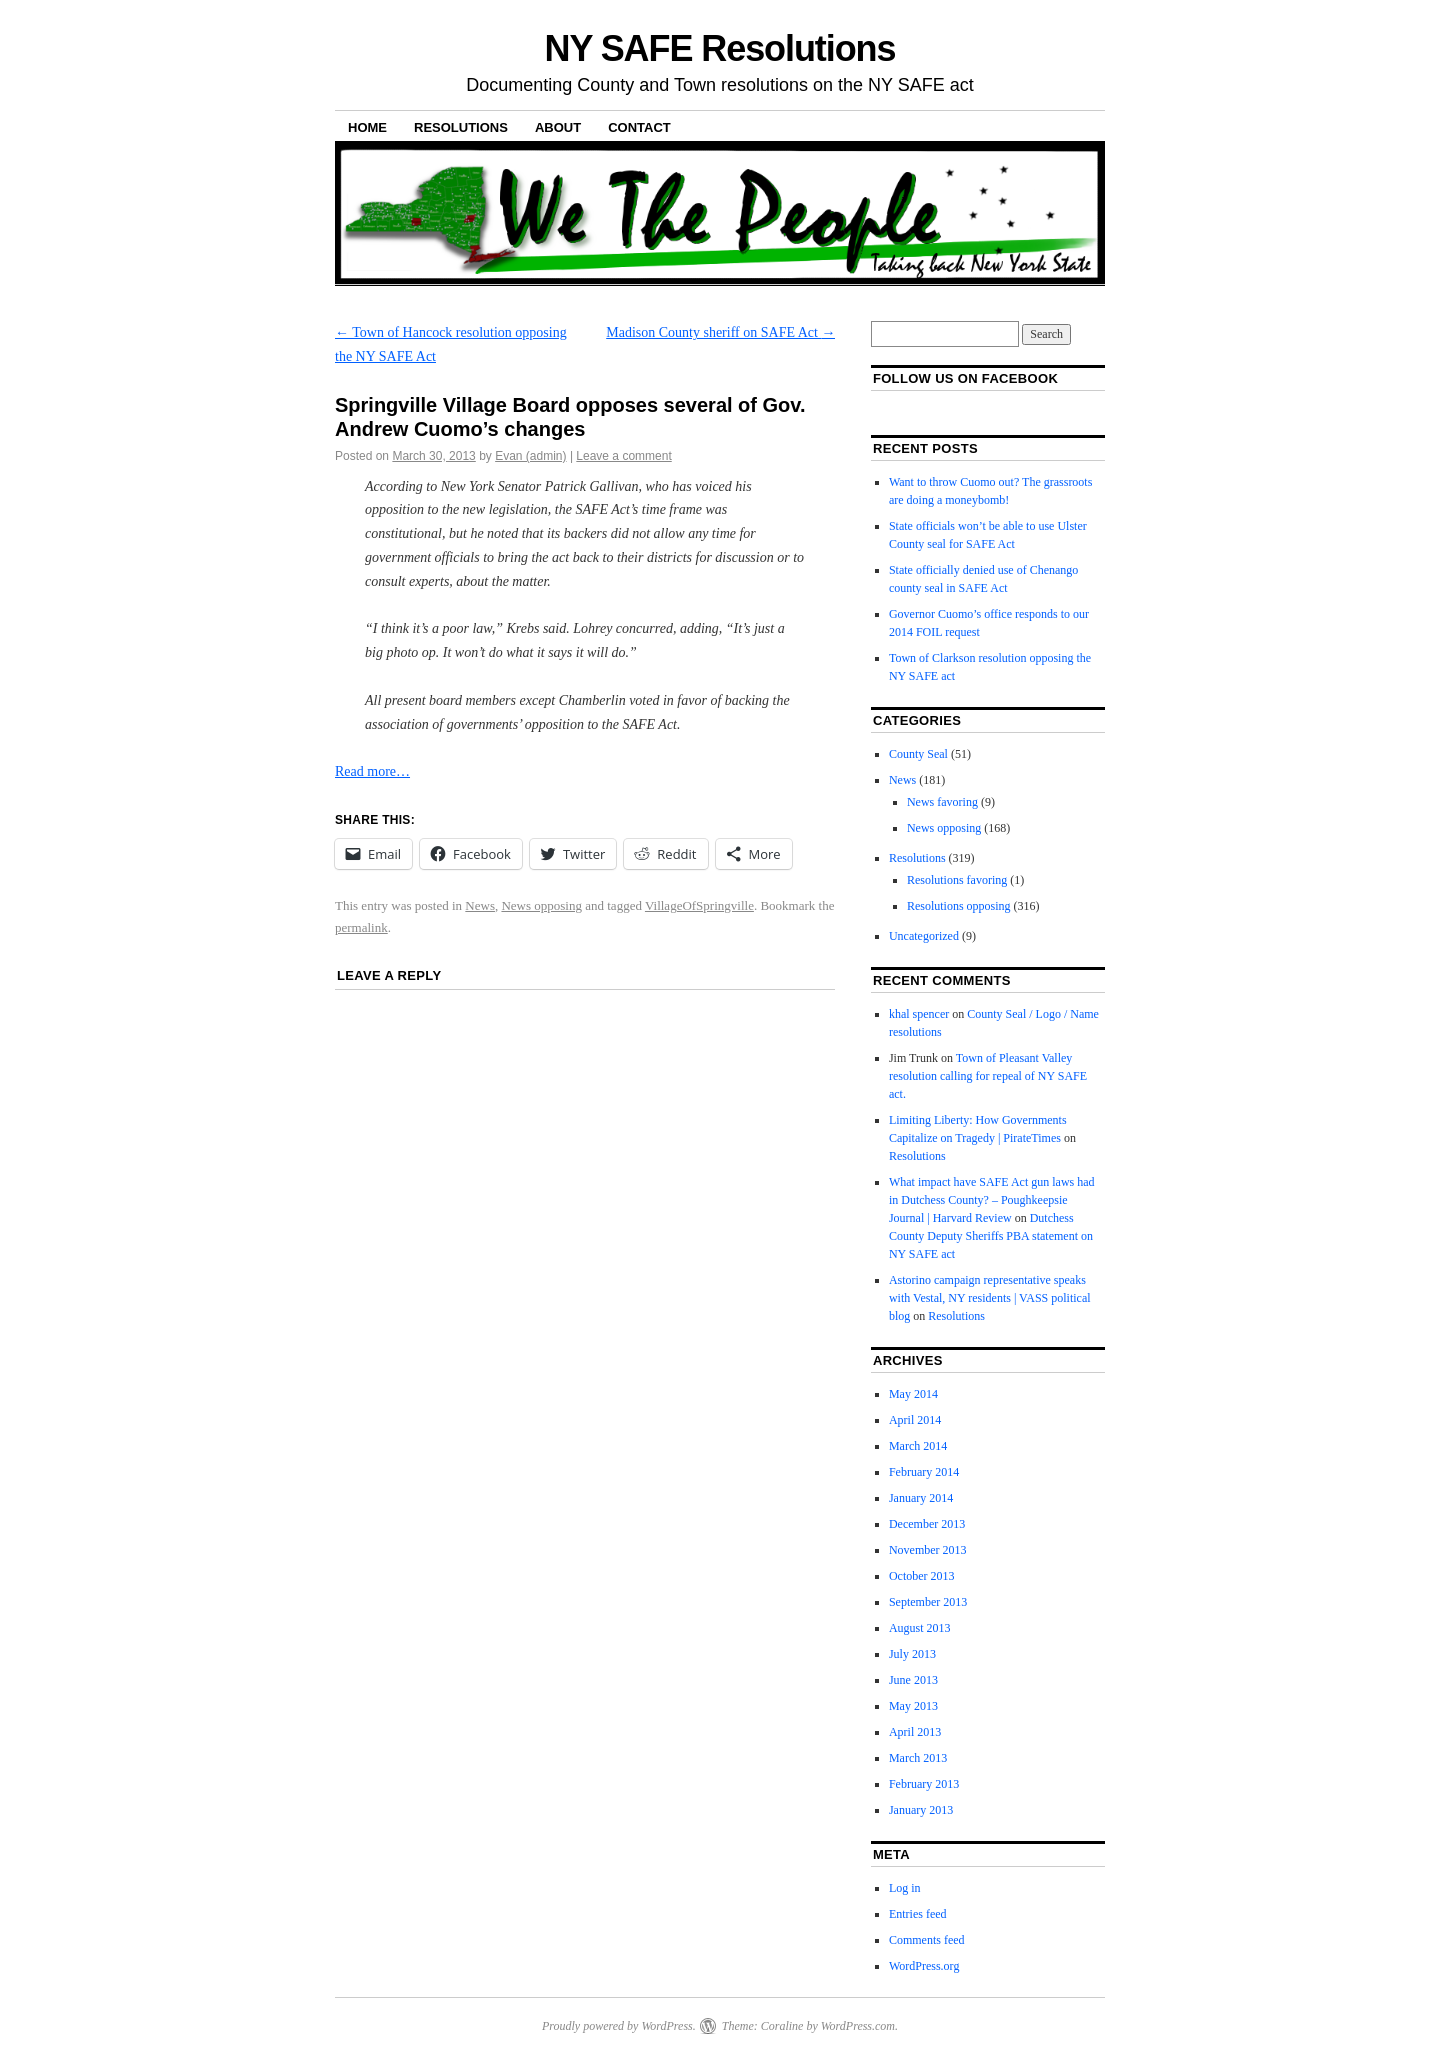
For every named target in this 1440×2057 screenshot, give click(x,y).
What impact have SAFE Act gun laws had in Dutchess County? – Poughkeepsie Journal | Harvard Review (992, 1200)
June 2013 (913, 1680)
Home (367, 127)
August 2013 (920, 1628)
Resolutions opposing (959, 906)
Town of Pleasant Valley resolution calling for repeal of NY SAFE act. (988, 1076)
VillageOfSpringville (699, 905)
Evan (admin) (530, 456)
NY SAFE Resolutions (720, 48)
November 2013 (928, 1550)
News (480, 905)
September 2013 (928, 1602)
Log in (905, 1888)
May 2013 (913, 1706)
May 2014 (913, 1394)
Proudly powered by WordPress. (619, 2026)
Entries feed (918, 1914)
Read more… (372, 771)
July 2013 (912, 1654)
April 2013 (915, 1732)
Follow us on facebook (965, 378)
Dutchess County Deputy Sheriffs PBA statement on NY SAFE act (991, 1236)
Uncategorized (924, 936)
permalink (361, 927)
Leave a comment (623, 456)
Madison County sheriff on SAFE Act (720, 332)
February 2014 (924, 1472)
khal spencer (919, 1014)
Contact (639, 127)
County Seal (918, 754)
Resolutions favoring (957, 880)
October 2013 (922, 1576)
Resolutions (461, 127)
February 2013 (924, 1784)
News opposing (541, 905)
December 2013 (927, 1524)
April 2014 (915, 1420)
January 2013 (921, 1810)
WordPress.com (858, 2026)
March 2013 (918, 1758)
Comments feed (927, 1940)
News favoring (942, 802)
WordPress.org (924, 1966)
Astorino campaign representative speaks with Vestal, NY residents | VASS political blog (990, 1298)
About (558, 127)
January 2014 (921, 1498)
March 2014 (918, 1446)
